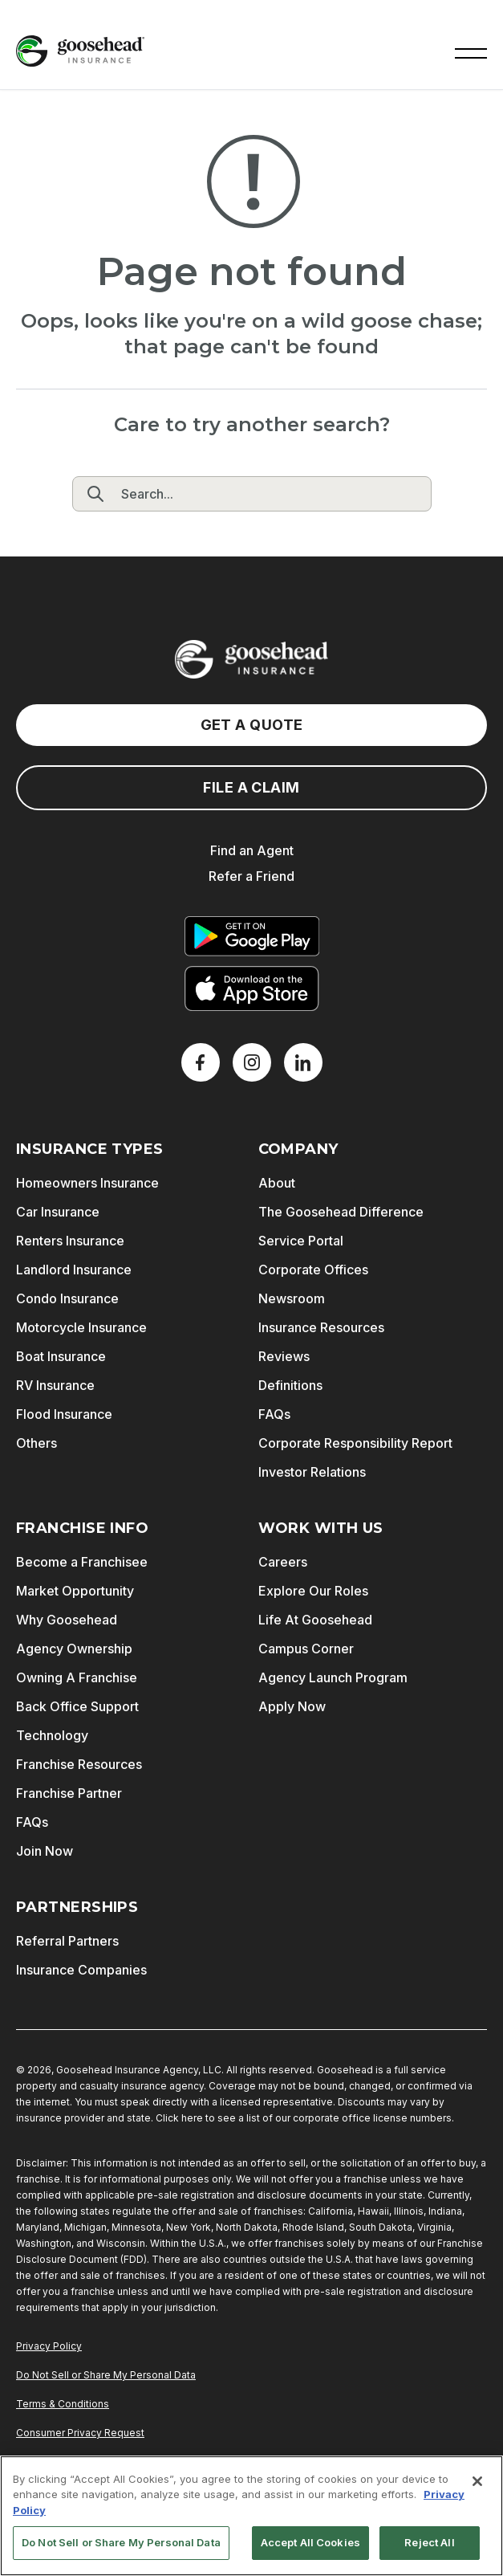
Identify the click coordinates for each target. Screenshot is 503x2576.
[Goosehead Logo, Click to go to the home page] (80, 51)
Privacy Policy (49, 2346)
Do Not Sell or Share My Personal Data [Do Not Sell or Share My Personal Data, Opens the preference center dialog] (121, 2542)
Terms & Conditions (62, 2404)
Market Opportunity (75, 1591)
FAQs (274, 1414)
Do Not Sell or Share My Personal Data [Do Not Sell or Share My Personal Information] (106, 2375)
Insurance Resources (321, 1327)
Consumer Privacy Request (80, 2433)
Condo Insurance (67, 1298)
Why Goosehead (66, 1620)
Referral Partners (67, 1941)
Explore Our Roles (313, 1591)
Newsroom (291, 1298)
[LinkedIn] (303, 1062)
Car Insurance (57, 1212)
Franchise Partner (69, 1793)
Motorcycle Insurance (81, 1327)
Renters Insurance (70, 1241)
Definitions (290, 1385)
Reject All (429, 2542)
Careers (282, 1562)
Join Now (44, 1851)
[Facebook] (200, 1062)
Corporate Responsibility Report (355, 1443)
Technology (52, 1735)
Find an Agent (252, 850)
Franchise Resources (79, 1764)
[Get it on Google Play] (252, 936)
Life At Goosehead (315, 1620)
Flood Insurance (64, 1414)
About (276, 1183)
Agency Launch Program (333, 1677)
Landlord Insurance (74, 1270)
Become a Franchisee (82, 1562)
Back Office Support (77, 1706)
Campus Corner (306, 1649)
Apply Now (292, 1706)
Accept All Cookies (310, 2542)
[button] (471, 51)
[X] (252, 1062)
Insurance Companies (81, 1970)
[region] (251, 2516)
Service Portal (300, 1241)
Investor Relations (312, 1472)
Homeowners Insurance (87, 1183)
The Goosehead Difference (341, 1212)
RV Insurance (55, 1385)
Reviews (284, 1356)
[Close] (477, 2481)
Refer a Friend (251, 876)
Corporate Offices (313, 1270)
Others (36, 1443)
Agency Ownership (74, 1649)
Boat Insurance (61, 1356)
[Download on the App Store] (252, 988)
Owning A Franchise (76, 1677)
